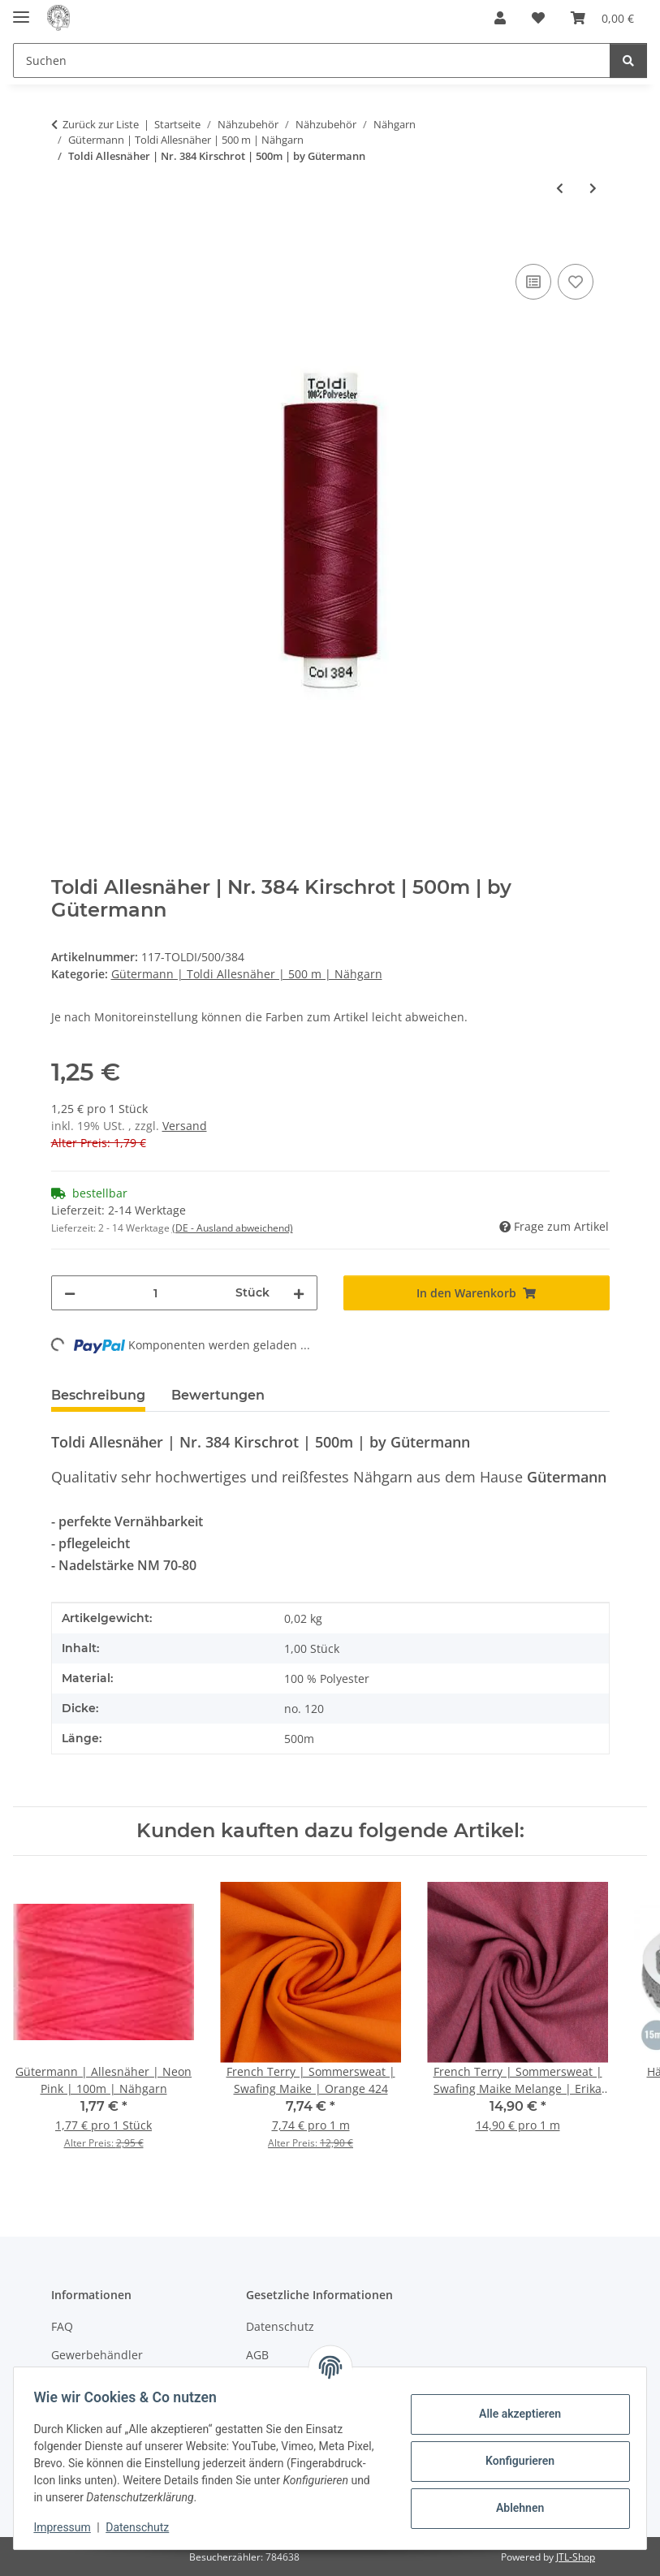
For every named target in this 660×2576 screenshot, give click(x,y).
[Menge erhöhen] (299, 1293)
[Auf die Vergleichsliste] (533, 282)
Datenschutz (143, 2527)
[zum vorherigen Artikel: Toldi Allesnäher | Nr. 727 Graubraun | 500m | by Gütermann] (559, 187)
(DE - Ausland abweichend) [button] (232, 1228)
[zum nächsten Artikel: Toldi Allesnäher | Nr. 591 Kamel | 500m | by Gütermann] (593, 187)
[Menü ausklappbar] (21, 10)
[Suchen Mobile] (311, 60)
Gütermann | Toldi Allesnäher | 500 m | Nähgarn (246, 974)
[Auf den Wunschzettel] (575, 282)
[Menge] (155, 1293)
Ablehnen (513, 2507)
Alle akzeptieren (513, 2413)
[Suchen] (628, 60)
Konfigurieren (513, 2460)
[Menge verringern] (70, 1293)
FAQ (62, 2326)
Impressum (68, 2527)
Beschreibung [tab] (98, 1395)
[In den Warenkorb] (64, 242)
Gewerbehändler (97, 2354)
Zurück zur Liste (101, 124)
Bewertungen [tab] (218, 1395)
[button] (500, 18)
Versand (184, 1125)
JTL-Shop (575, 2557)
